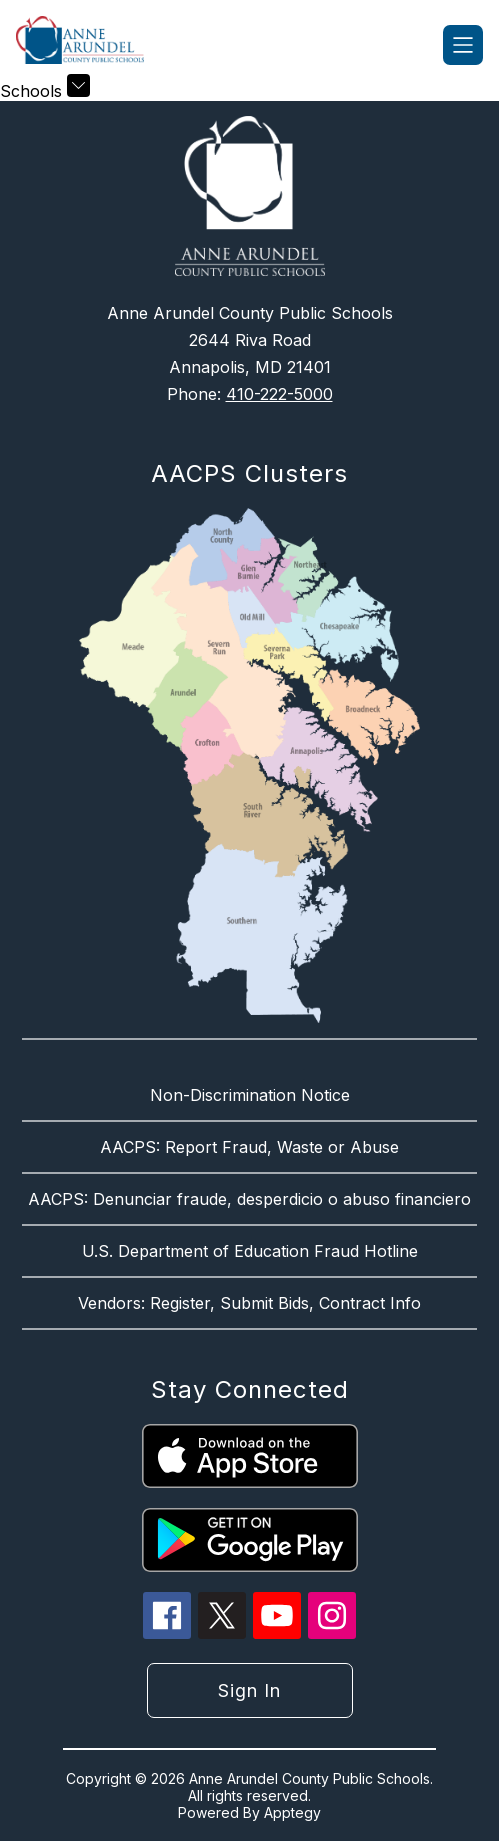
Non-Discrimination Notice (250, 1095)
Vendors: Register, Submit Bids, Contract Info (249, 1303)
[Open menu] (463, 45)
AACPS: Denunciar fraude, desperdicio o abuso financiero (249, 1199)
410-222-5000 (279, 394)
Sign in (249, 1690)
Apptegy (292, 1812)
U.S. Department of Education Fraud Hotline (250, 1251)
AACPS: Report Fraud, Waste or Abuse (249, 1147)
